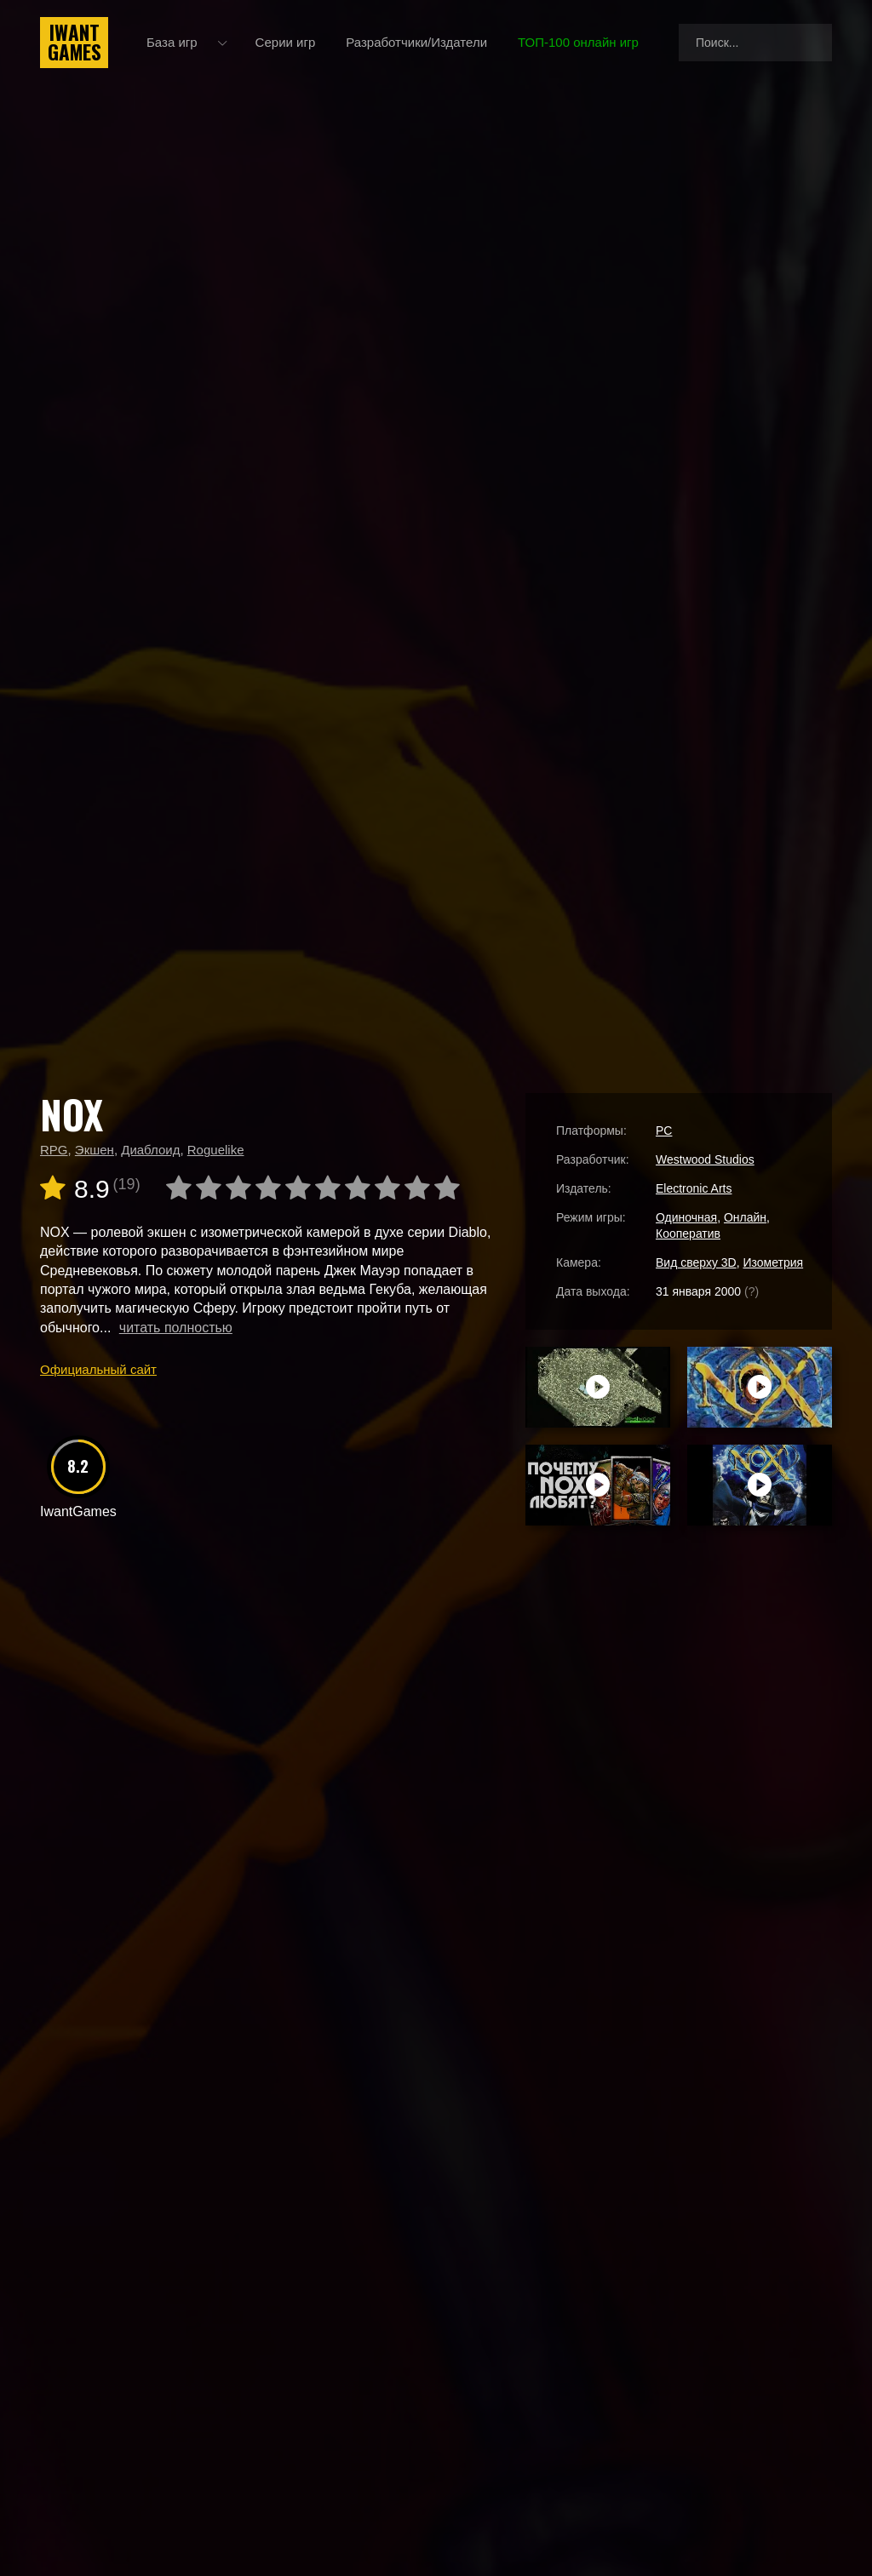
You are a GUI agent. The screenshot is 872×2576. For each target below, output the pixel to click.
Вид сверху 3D (696, 1262)
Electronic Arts (693, 1188)
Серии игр (285, 42)
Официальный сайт (98, 1369)
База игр (172, 42)
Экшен (94, 1149)
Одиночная (686, 1217)
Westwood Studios (705, 1159)
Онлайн (745, 1217)
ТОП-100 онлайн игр (578, 42)
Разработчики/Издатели (416, 42)
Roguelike (215, 1149)
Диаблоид (150, 1149)
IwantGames (74, 42)
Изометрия (773, 1262)
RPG (54, 1149)
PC (664, 1130)
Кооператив (688, 1233)
